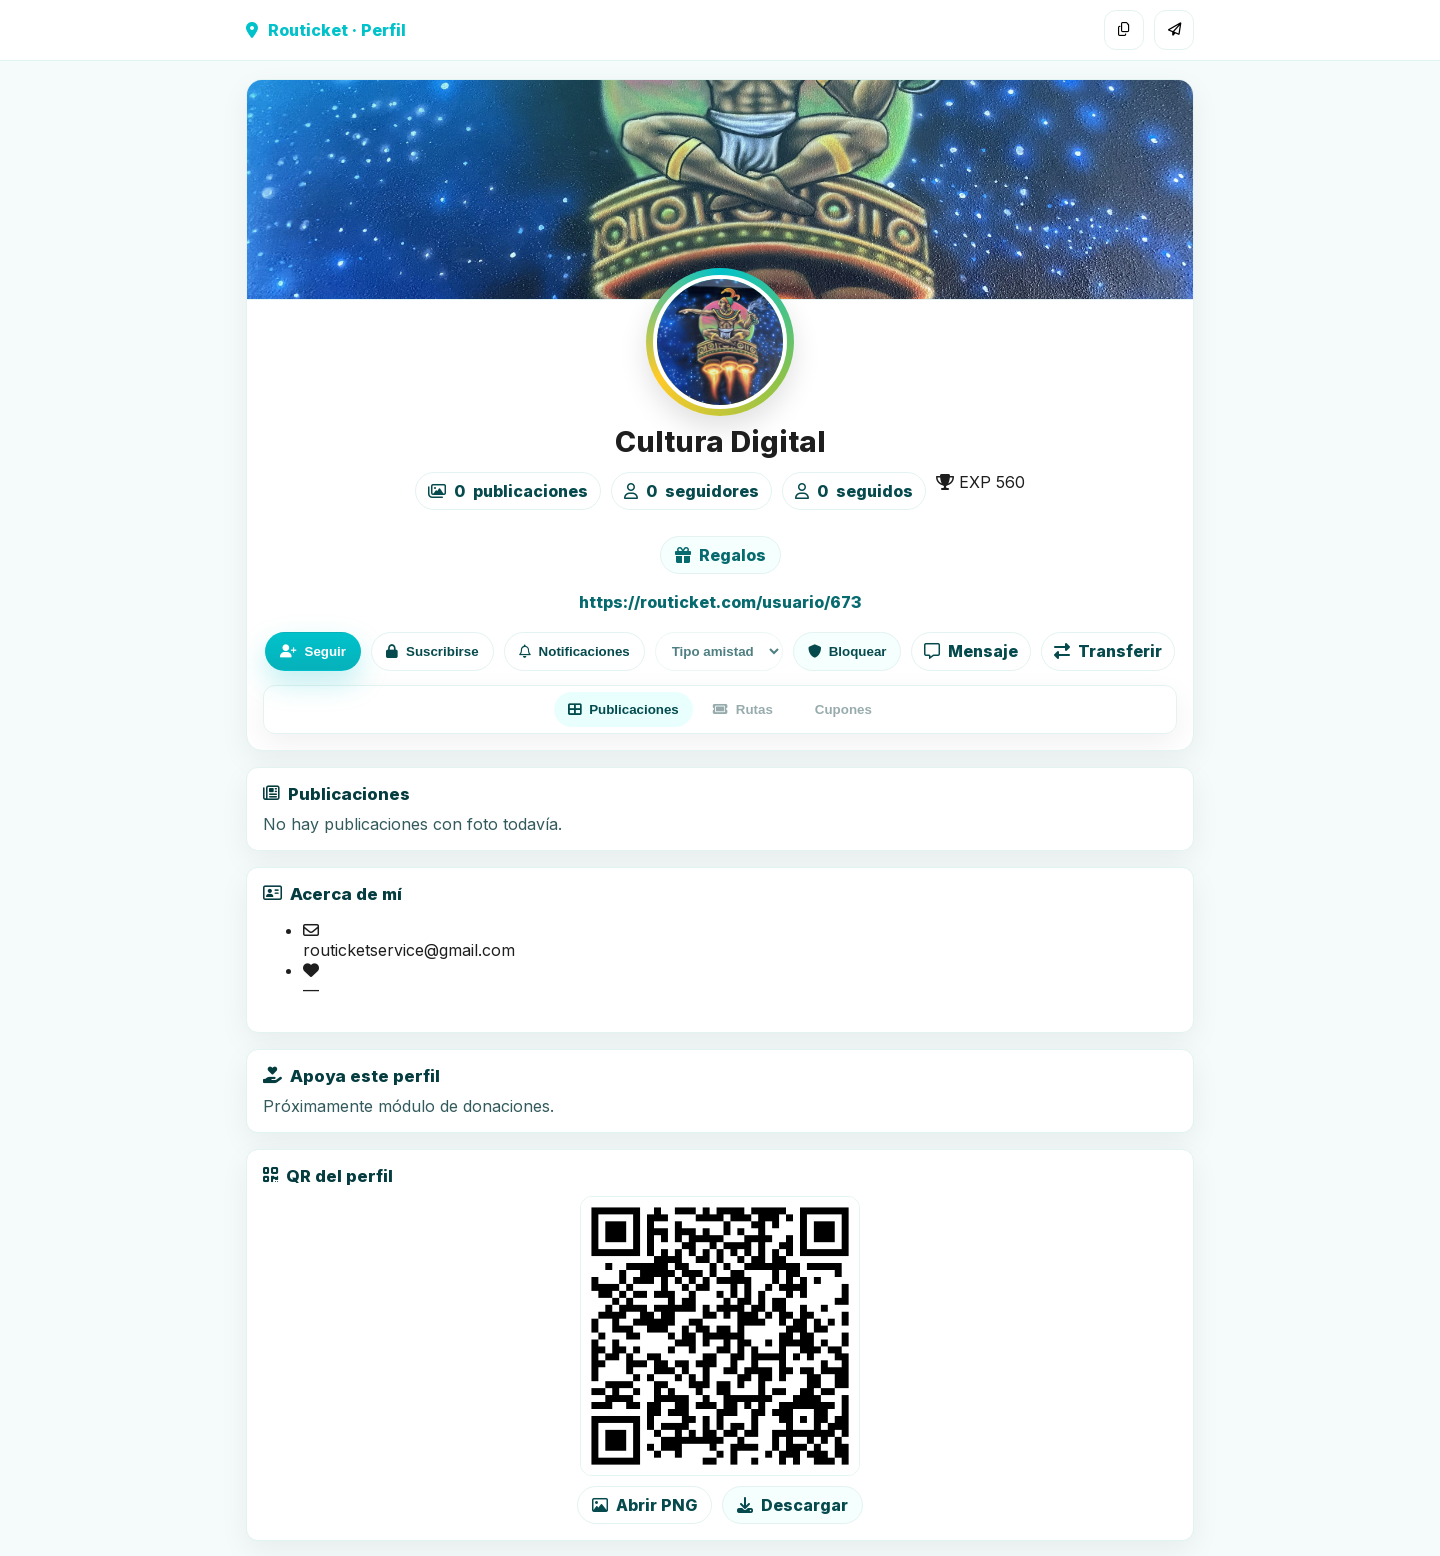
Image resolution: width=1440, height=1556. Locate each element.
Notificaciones (574, 651)
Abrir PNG (644, 1505)
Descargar (792, 1505)
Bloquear (847, 651)
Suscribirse (432, 651)
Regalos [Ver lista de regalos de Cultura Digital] (720, 555)
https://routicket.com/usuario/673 (720, 602)
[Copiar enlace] (1124, 30)
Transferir (1108, 651)
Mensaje (971, 651)
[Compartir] (1174, 30)
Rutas (743, 709)
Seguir (313, 651)
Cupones (843, 709)
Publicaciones (623, 709)
